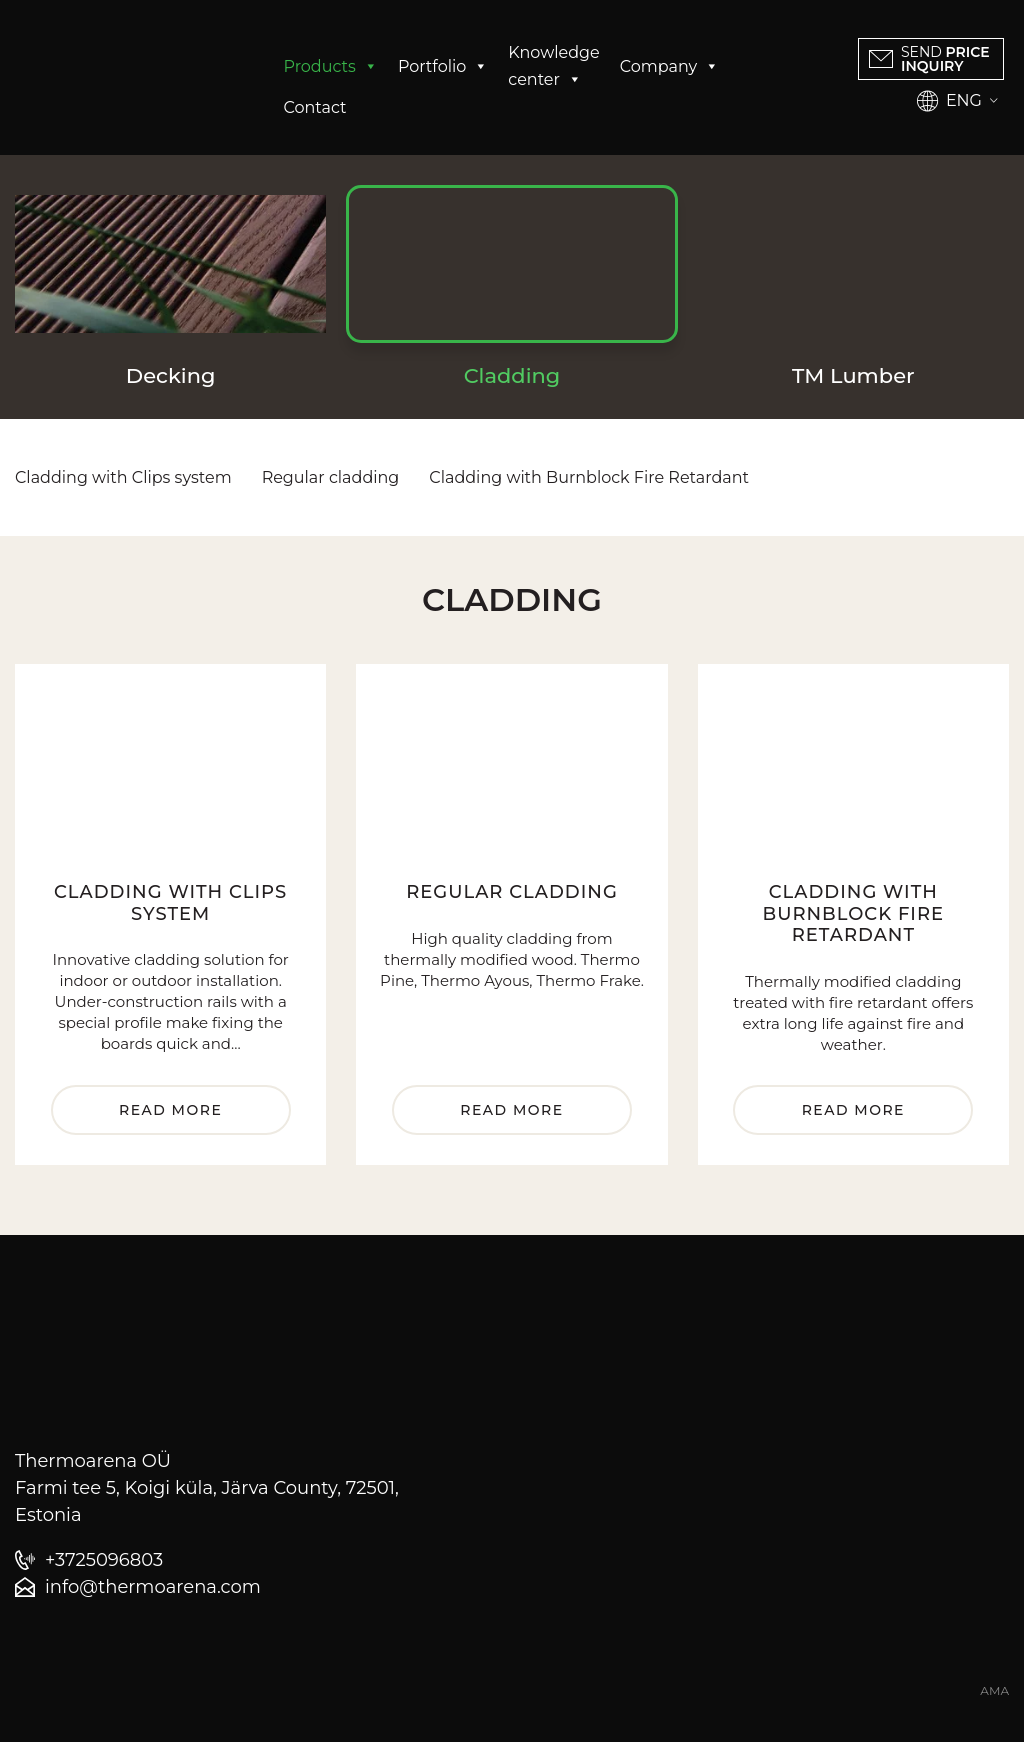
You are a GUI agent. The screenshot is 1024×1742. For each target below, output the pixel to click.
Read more (170, 1110)
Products (331, 66)
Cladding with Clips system (123, 477)
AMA (994, 1691)
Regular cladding (331, 477)
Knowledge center (553, 68)
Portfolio (443, 66)
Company (669, 66)
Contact (315, 107)
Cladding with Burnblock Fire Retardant (589, 477)
